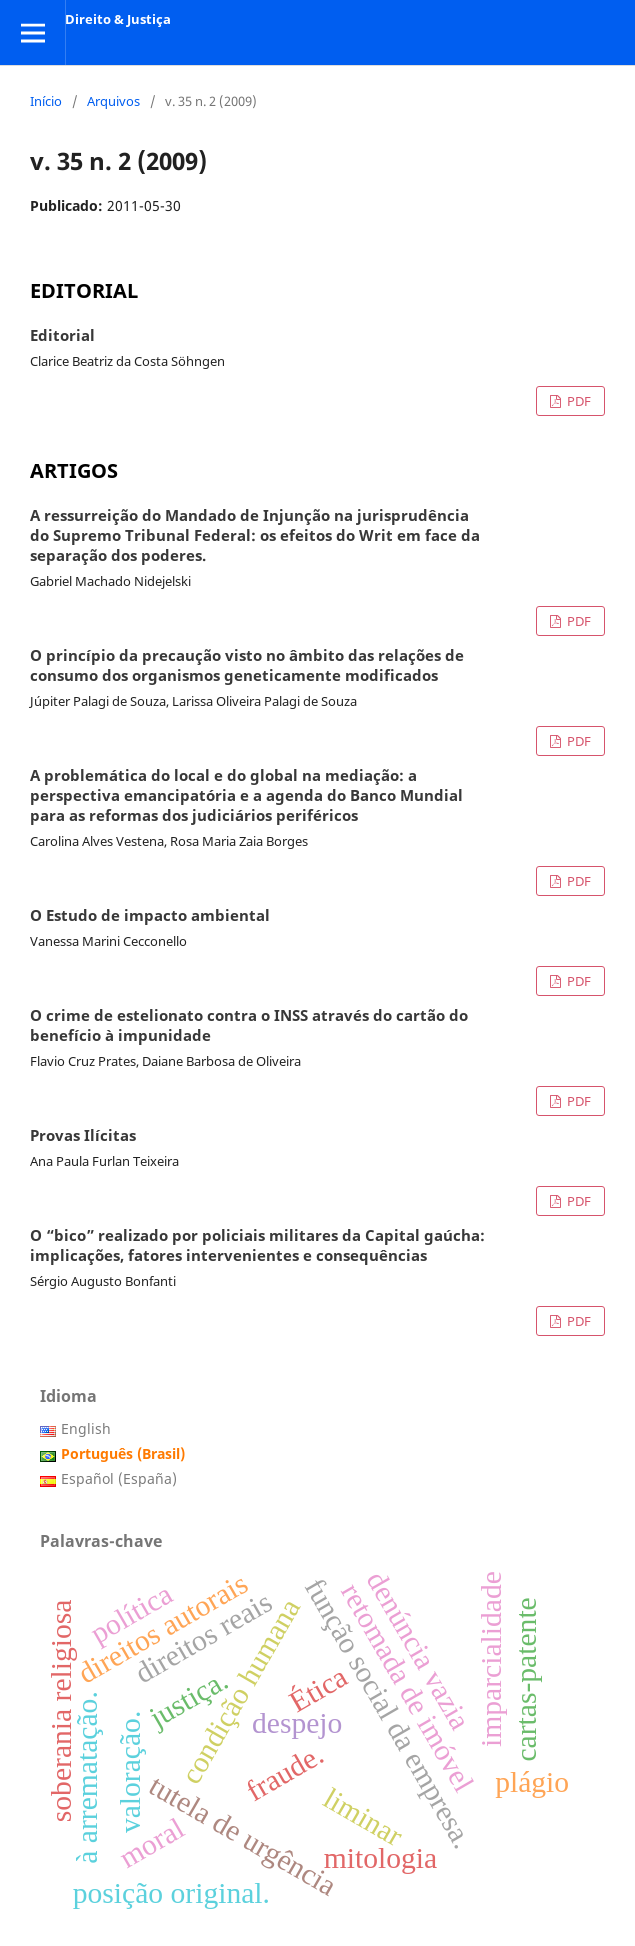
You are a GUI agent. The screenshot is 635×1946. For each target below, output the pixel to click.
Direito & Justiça (118, 19)
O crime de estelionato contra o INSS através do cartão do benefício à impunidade (249, 1026)
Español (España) (119, 1478)
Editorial (62, 336)
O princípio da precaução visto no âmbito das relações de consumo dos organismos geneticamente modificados (247, 666)
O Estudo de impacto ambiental (150, 916)
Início (46, 101)
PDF (577, 401)
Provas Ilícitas (83, 1136)
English (86, 1428)
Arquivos (113, 101)
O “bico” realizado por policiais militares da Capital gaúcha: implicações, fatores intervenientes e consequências (257, 1246)
